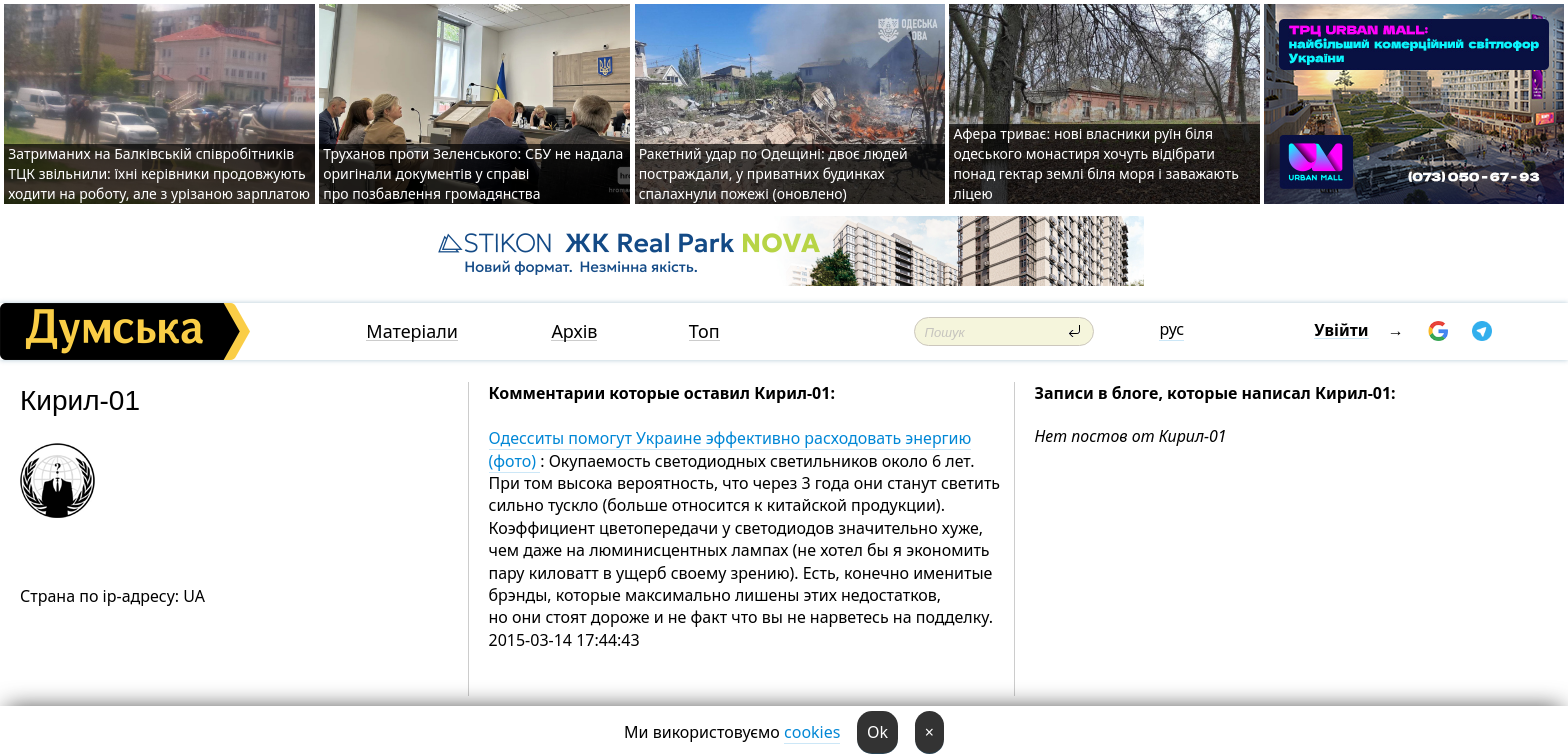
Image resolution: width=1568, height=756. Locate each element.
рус (1171, 329)
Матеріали (412, 331)
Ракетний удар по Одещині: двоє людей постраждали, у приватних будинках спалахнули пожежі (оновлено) (773, 173)
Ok (877, 732)
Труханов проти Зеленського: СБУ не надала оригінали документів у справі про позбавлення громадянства (473, 173)
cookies (812, 732)
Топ (704, 331)
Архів (574, 331)
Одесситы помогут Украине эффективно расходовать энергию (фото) (730, 449)
